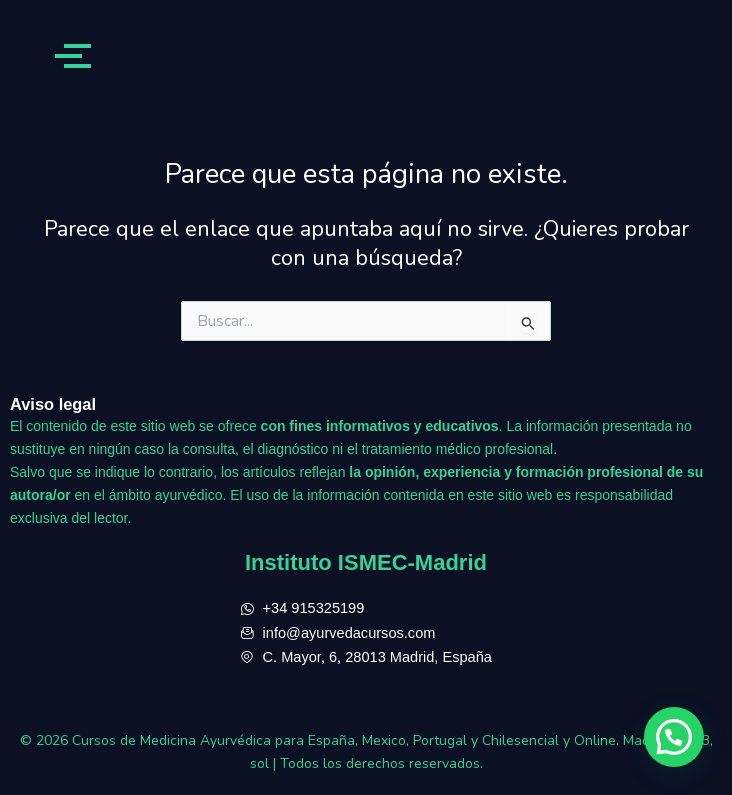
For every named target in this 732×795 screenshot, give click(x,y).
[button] (674, 737)
